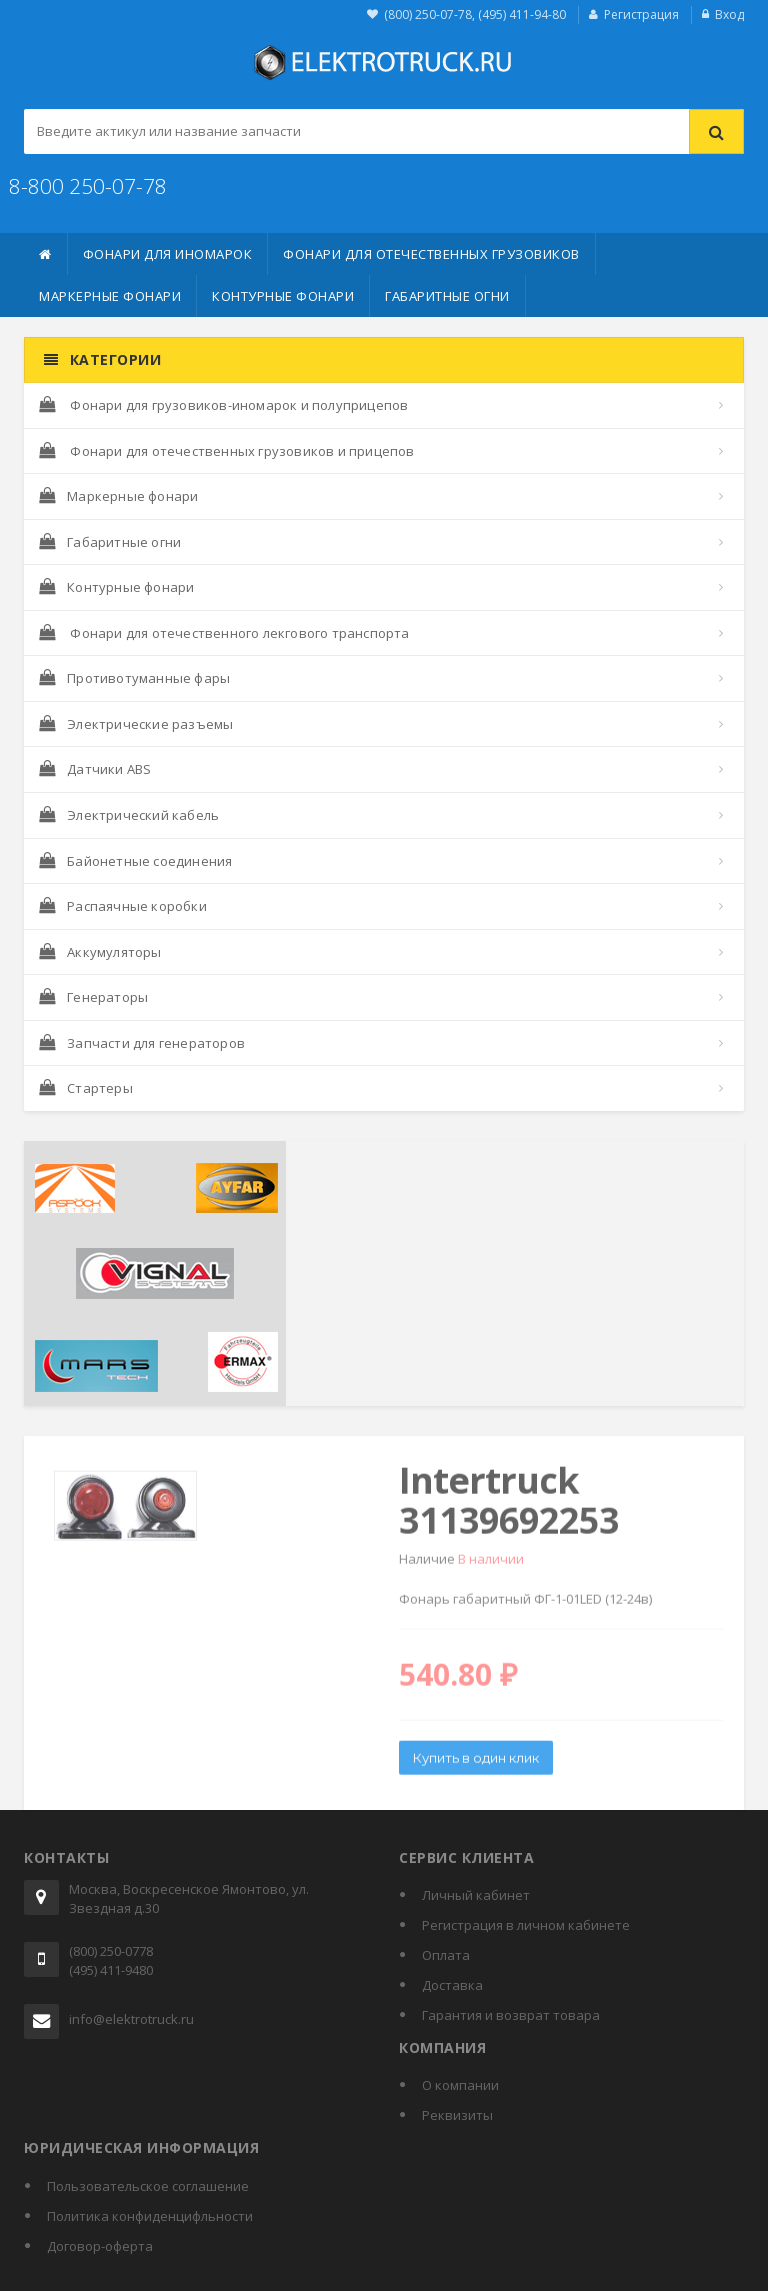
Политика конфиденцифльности (150, 2216)
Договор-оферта (100, 2246)
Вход (729, 14)
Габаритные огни (447, 296)
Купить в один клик (476, 1763)
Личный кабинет (476, 1895)
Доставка (452, 1985)
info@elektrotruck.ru (131, 2019)
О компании (460, 2085)
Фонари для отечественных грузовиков (431, 254)
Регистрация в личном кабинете (526, 1925)
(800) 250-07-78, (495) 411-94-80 (475, 14)
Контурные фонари (283, 296)
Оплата (446, 1955)
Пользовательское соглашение (148, 2186)
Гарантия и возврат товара (511, 2015)
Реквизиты (457, 2115)
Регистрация (641, 14)
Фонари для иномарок (168, 254)
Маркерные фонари (110, 296)
